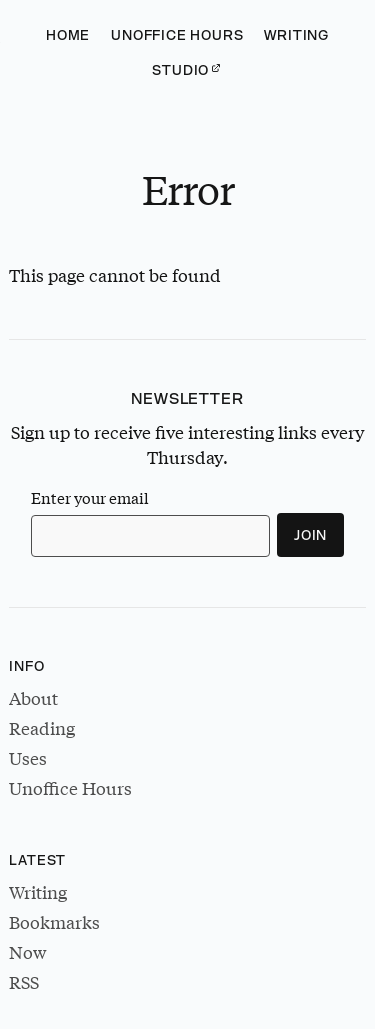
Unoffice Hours (177, 35)
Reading (42, 728)
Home (68, 35)
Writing (296, 35)
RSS (24, 982)
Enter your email (90, 498)
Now (27, 952)
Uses (28, 758)
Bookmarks (54, 922)
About (33, 698)
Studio (180, 70)
